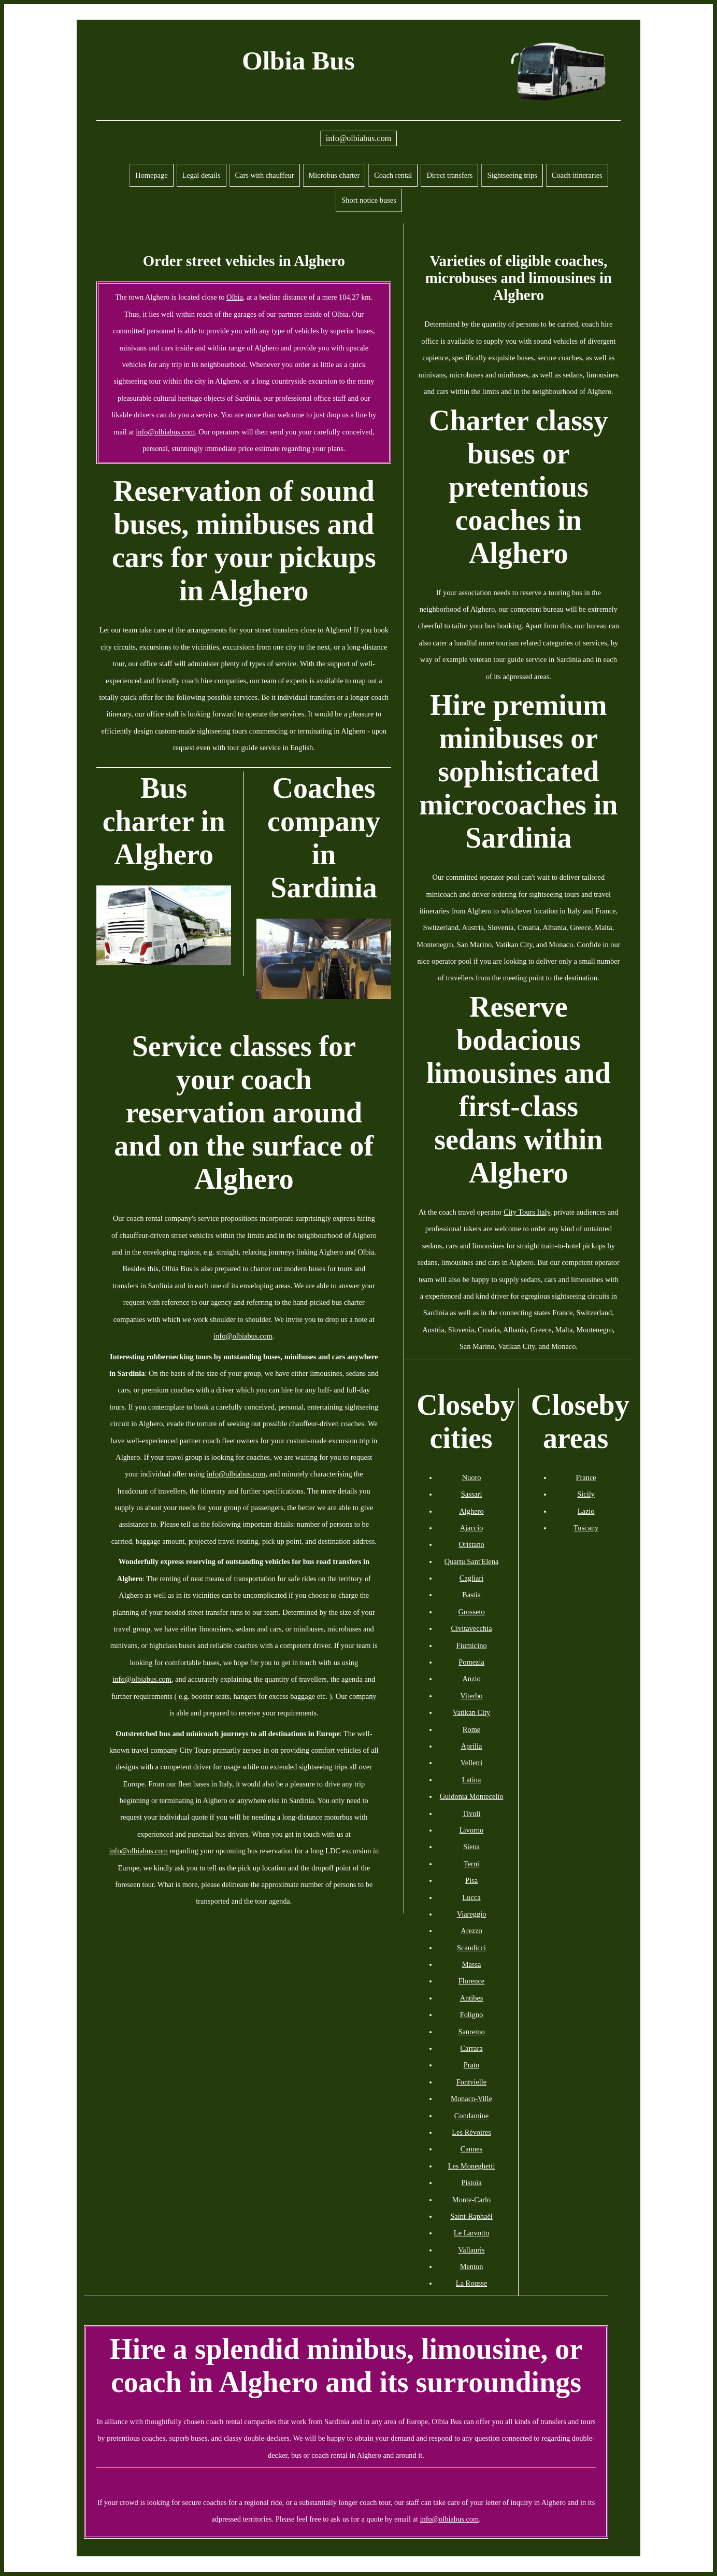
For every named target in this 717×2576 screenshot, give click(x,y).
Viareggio (471, 1914)
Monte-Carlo (471, 2199)
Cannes (471, 2149)
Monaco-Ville (471, 2098)
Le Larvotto (471, 2233)
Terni (471, 1864)
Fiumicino (471, 1645)
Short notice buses (368, 200)
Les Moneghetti (471, 2166)
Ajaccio (471, 1528)
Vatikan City (471, 1712)
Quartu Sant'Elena (471, 1561)
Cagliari (471, 1578)
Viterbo (471, 1696)
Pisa (471, 1880)
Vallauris (471, 2250)
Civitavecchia (471, 1628)
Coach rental (393, 175)
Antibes (471, 1998)
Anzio (471, 1678)
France (586, 1477)
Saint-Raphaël (471, 2216)
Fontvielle (471, 2082)
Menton (471, 2266)
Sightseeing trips (512, 175)
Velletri (471, 1762)
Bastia (471, 1594)
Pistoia (471, 2182)
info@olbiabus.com (358, 138)
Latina (471, 1780)
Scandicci (471, 1948)
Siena (471, 1846)
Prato (471, 2065)
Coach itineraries (577, 175)
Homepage (151, 175)
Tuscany (585, 1528)
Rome (471, 1729)
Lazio (586, 1511)
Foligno (471, 2014)
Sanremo (471, 2032)
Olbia (234, 297)
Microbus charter (334, 175)
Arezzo (471, 1930)
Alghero (471, 1511)
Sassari (471, 1494)
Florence (471, 1981)
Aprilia (471, 1746)
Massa (471, 1964)
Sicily (586, 1494)
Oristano (471, 1544)
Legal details (201, 175)
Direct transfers (449, 175)
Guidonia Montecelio (472, 1796)
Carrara (471, 2048)
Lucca (471, 1897)
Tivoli (472, 1813)
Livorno (471, 1830)
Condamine (471, 2116)
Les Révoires (471, 2132)
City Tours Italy (527, 1212)
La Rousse (471, 2283)
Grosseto (471, 1612)
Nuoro (471, 1477)
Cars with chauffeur (264, 175)
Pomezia (471, 1662)
